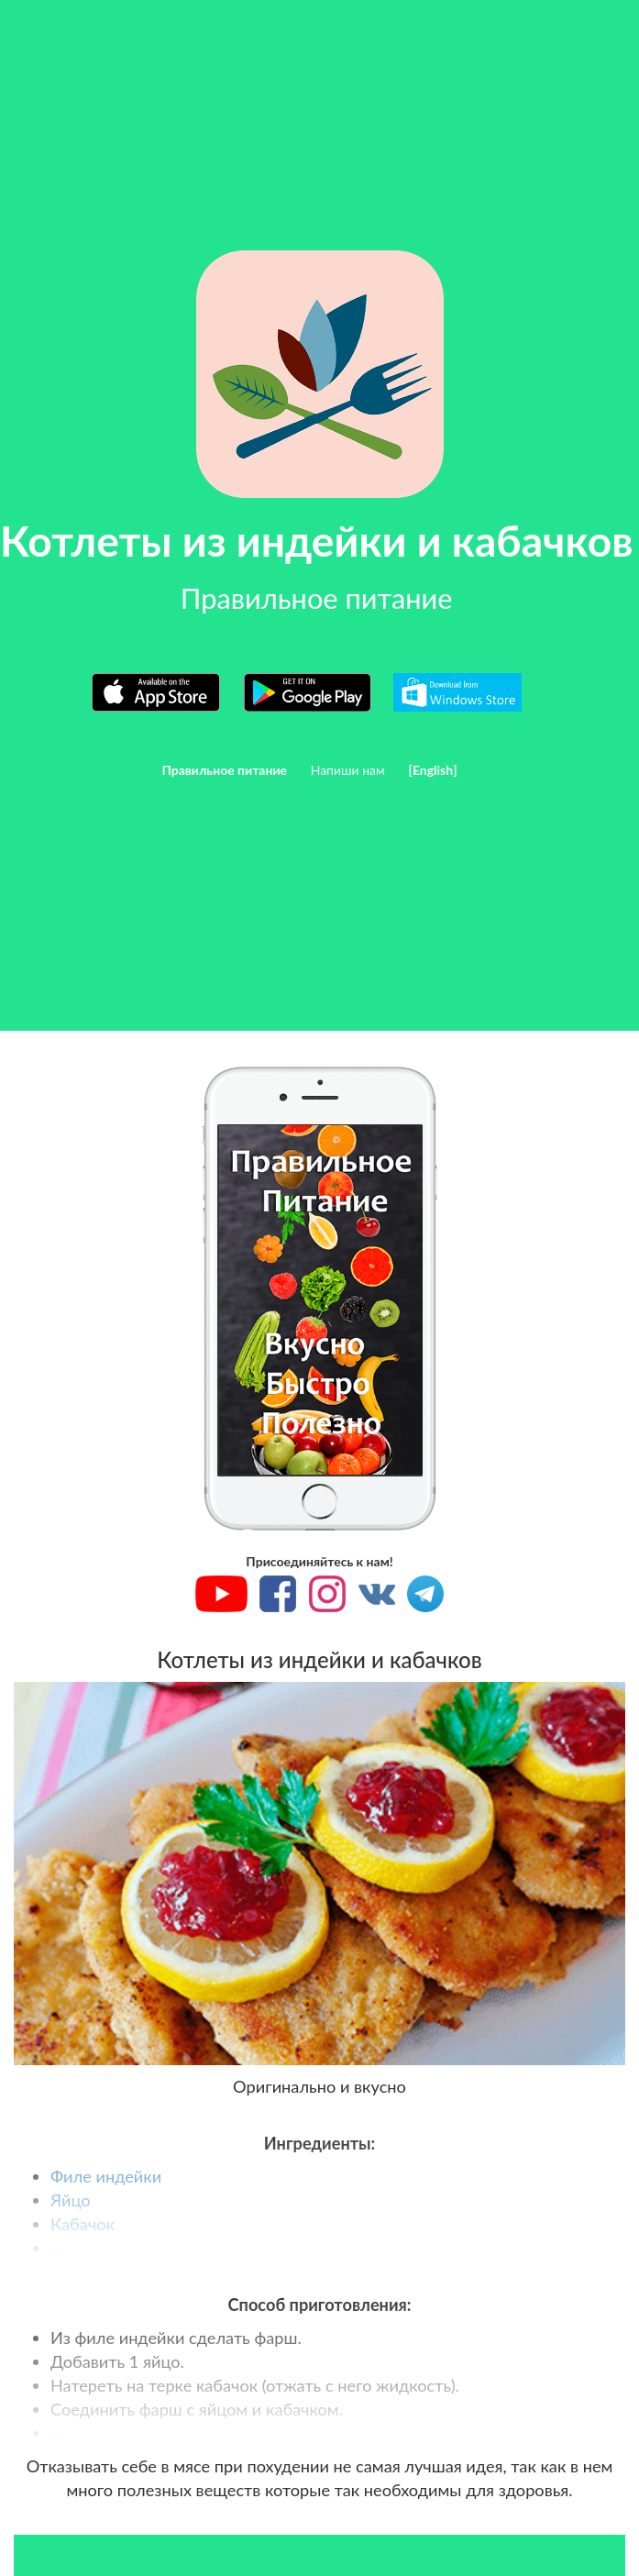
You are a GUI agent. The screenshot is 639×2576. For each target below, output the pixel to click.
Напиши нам (348, 770)
